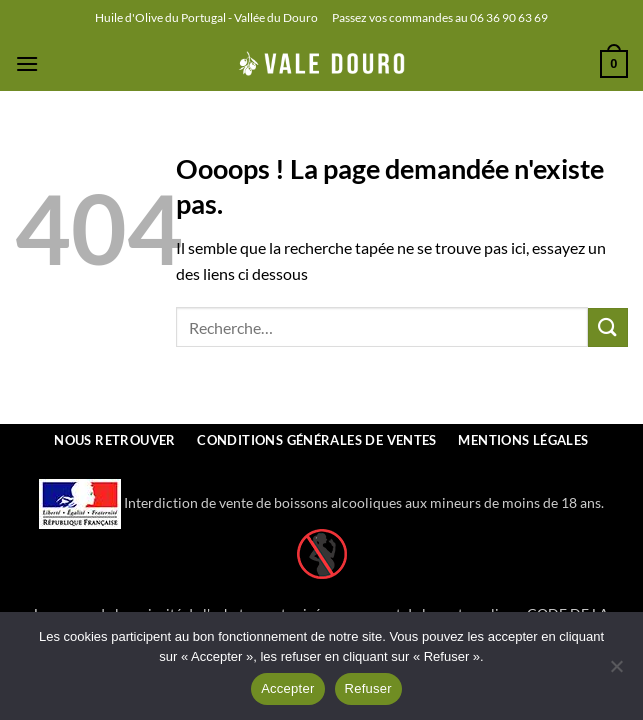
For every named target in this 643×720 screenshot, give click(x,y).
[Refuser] (616, 672)
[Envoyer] (608, 327)
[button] (27, 63)
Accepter (287, 688)
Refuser (368, 688)
